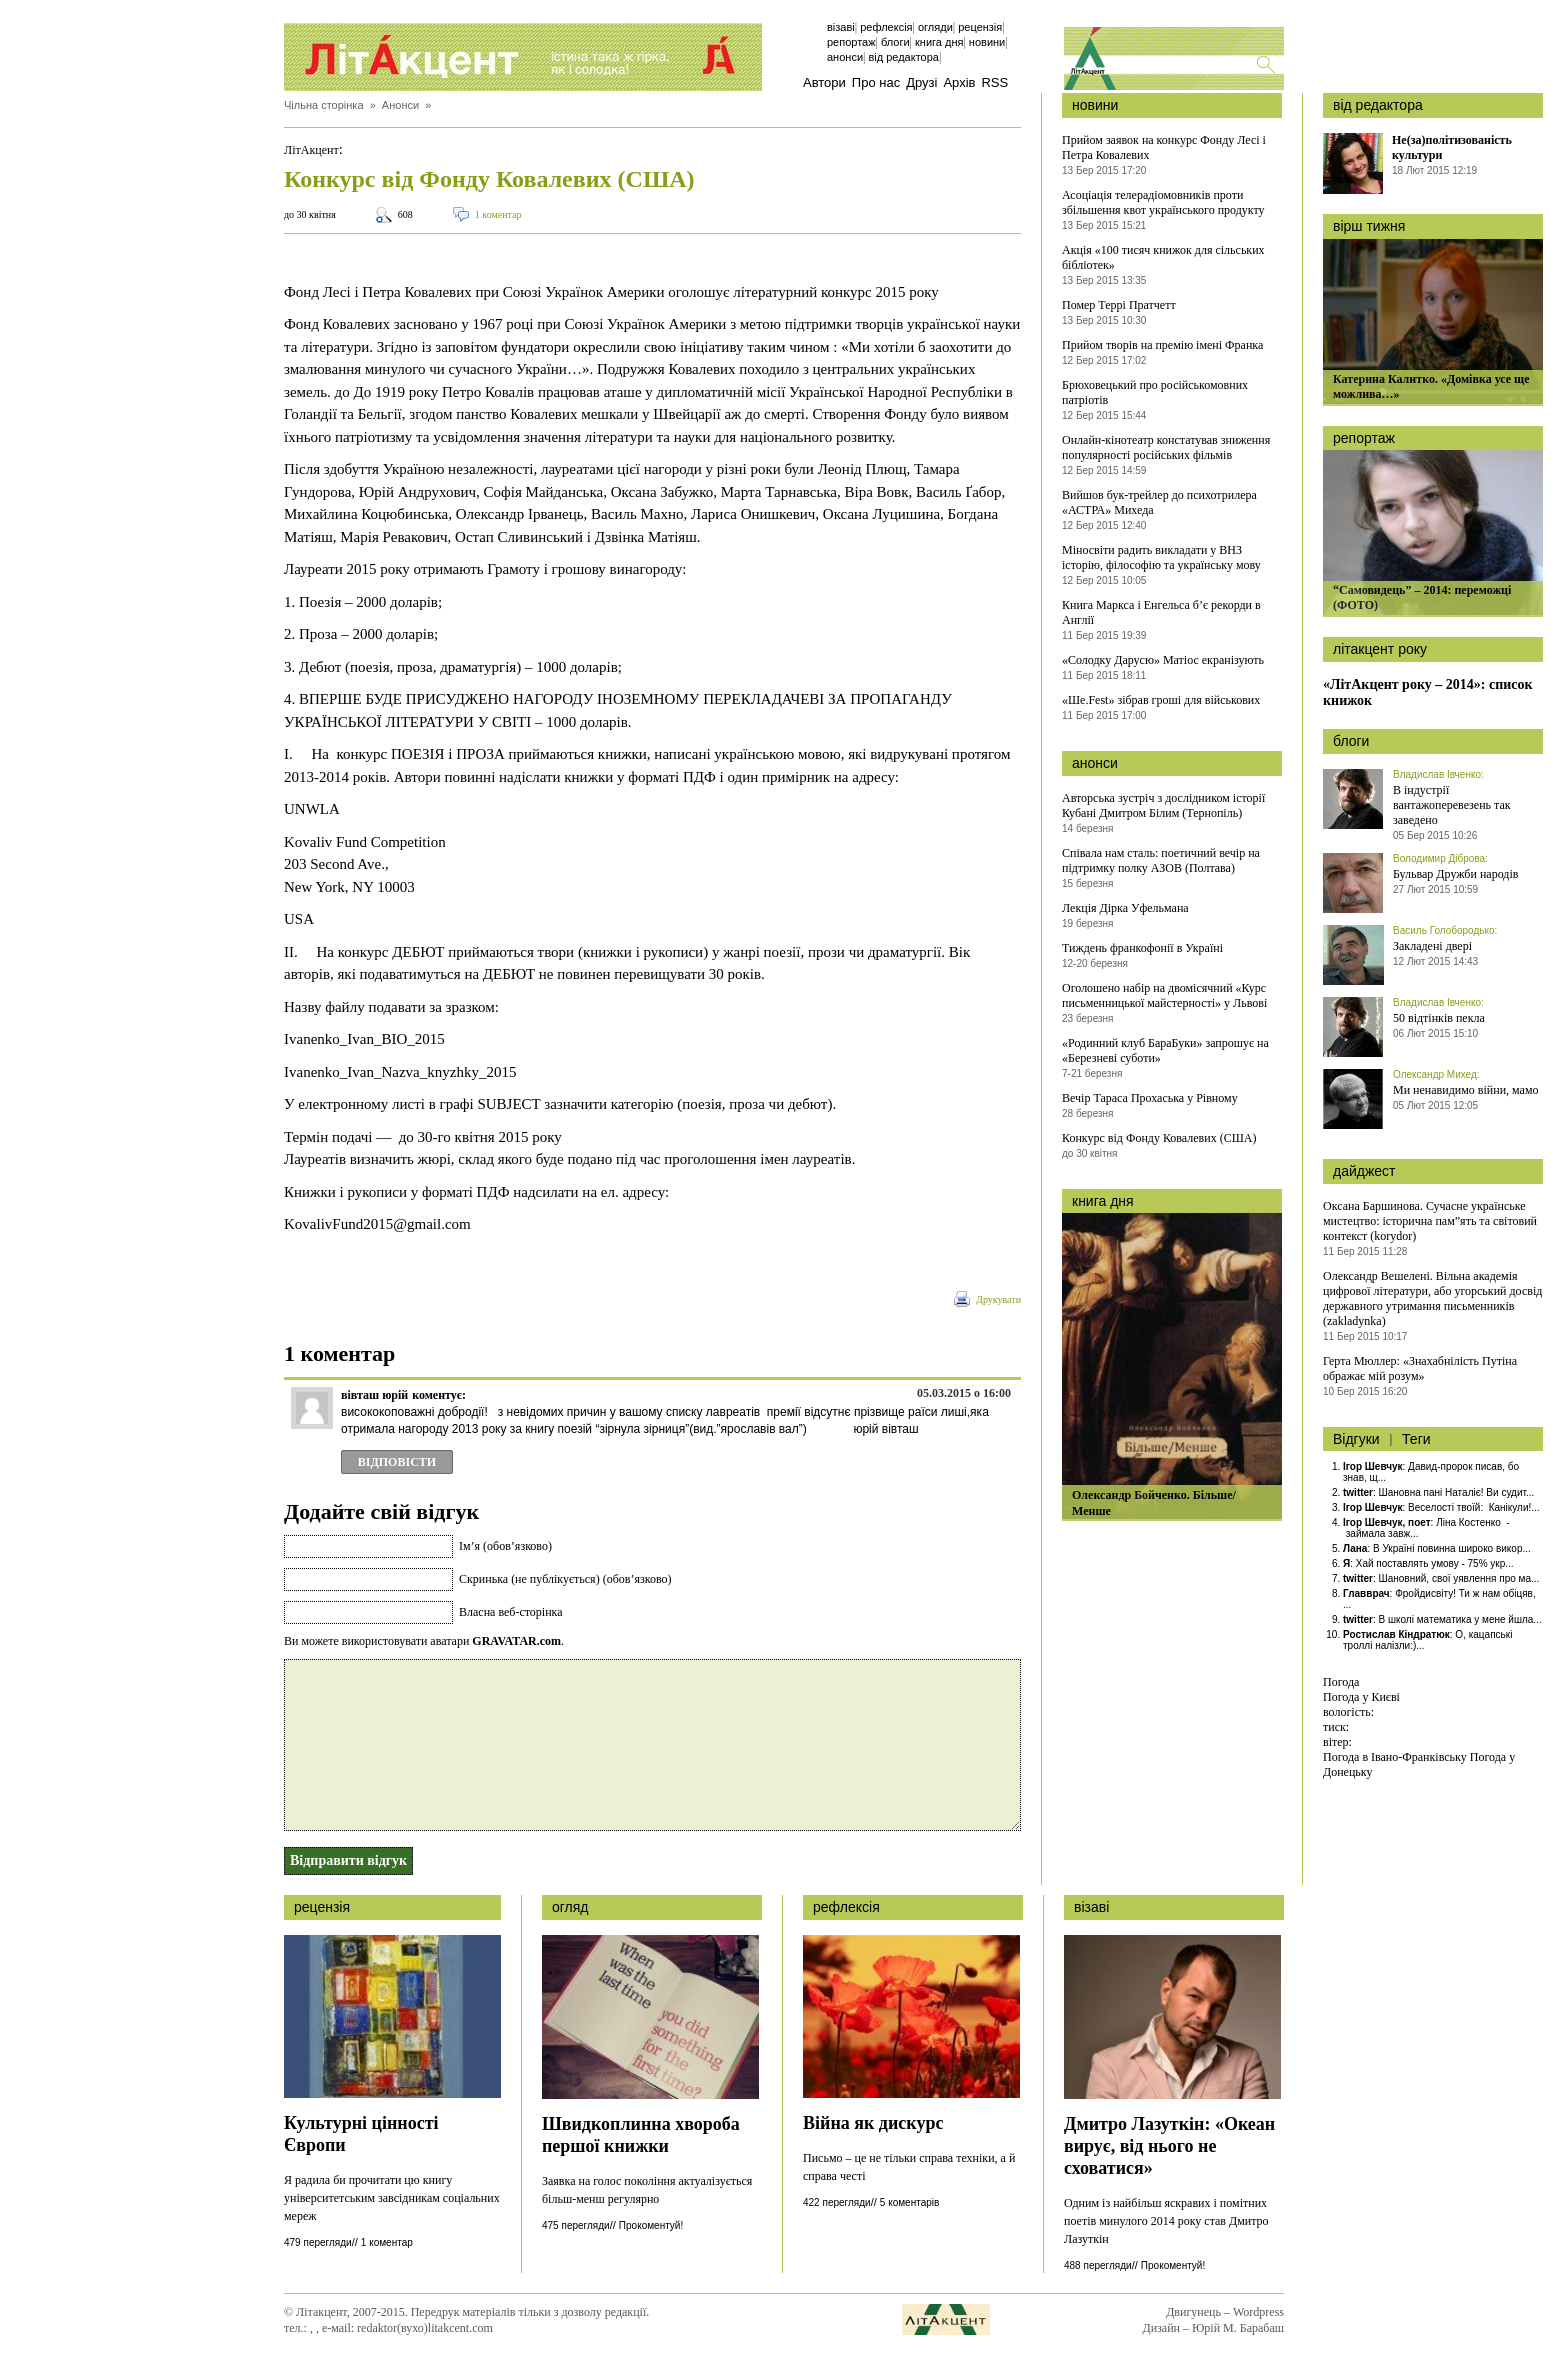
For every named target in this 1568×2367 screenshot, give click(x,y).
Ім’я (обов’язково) (505, 1546)
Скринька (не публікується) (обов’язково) (565, 1579)
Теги (1416, 1439)
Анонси (845, 57)
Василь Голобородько (1444, 930)
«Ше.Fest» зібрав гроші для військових (1161, 700)
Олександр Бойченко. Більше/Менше (1154, 1503)
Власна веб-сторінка (511, 1612)
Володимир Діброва (1439, 858)
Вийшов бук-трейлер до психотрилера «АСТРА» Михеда (1159, 502)
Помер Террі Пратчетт (1119, 305)
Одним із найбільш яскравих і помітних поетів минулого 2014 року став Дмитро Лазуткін (1166, 2221)
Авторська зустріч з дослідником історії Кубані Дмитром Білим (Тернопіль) (1163, 805)
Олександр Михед (1435, 1074)
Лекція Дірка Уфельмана (1125, 908)
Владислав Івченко (1437, 774)
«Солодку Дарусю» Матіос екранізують (1163, 660)
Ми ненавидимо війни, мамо (1466, 1090)
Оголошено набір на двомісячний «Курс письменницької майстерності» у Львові (1164, 995)
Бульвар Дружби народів (1455, 874)
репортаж (1364, 438)
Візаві (841, 27)
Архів (959, 82)
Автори (824, 82)
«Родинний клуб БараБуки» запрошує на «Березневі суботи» (1165, 1050)
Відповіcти (397, 1462)
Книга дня (939, 42)
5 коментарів (909, 2202)
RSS (994, 82)
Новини (987, 42)
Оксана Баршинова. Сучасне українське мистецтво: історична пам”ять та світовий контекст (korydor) (1430, 1221)
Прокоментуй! (651, 2225)
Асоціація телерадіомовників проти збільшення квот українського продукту (1163, 202)
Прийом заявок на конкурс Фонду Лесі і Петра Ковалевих (1164, 147)
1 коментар (498, 214)
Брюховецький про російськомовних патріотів (1155, 392)
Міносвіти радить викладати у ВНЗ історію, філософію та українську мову (1161, 557)
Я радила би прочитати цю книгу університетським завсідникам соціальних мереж (392, 2198)
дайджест (1364, 1171)
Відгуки (1356, 1439)
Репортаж (851, 42)
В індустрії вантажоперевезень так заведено (1452, 805)
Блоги (895, 42)
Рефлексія (886, 27)
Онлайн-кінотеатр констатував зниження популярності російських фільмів (1166, 447)
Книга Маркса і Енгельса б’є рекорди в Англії (1161, 612)
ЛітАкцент (311, 150)
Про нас (876, 82)
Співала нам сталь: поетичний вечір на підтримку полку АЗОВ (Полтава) (1161, 860)
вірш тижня (1369, 226)
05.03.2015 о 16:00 (964, 1393)
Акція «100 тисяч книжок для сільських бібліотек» (1163, 257)
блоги (1351, 741)
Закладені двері (1432, 946)
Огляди (935, 27)
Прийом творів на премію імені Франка (1162, 345)
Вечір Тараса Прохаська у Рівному (1150, 1098)
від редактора (1378, 105)
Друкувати (998, 1299)
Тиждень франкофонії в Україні (1142, 948)
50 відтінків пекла (1439, 1018)
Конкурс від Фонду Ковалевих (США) (1159, 1138)
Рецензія (980, 27)
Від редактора (903, 57)
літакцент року (1380, 649)
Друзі (921, 82)
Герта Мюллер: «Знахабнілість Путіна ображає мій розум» (1420, 1368)
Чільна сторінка (324, 105)
